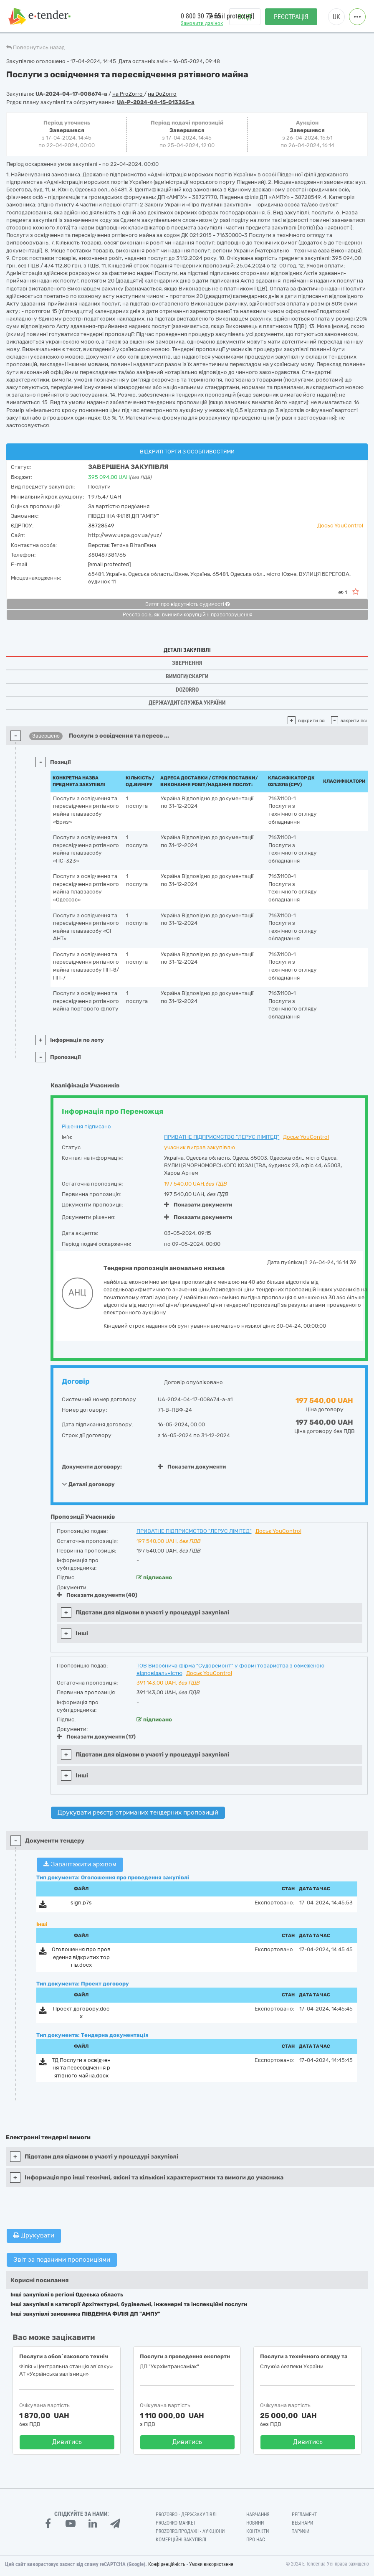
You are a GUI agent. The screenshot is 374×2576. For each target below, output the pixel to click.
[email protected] (109, 564)
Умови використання (211, 2564)
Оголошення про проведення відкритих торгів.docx (81, 1957)
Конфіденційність (166, 2564)
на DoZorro (162, 94)
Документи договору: (92, 1467)
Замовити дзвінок (202, 23)
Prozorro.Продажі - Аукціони (190, 2531)
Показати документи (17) (96, 1736)
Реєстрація (291, 17)
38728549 (101, 525)
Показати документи (198, 1204)
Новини (255, 2523)
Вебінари (302, 2523)
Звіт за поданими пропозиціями (61, 2259)
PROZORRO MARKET (176, 2523)
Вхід (245, 17)
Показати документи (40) (97, 1595)
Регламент (304, 2514)
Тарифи (300, 2531)
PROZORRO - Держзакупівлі (186, 2514)
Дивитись (67, 2442)
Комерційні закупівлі (181, 2540)
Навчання (258, 2514)
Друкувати (33, 2235)
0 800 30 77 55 (201, 16)
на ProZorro (128, 94)
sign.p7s (81, 1902)
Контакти (257, 2531)
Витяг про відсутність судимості (187, 604)
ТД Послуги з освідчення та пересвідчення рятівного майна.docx (81, 2068)
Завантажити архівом (79, 1864)
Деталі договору (88, 1484)
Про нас (255, 2540)
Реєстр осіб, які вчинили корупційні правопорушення (188, 615)
